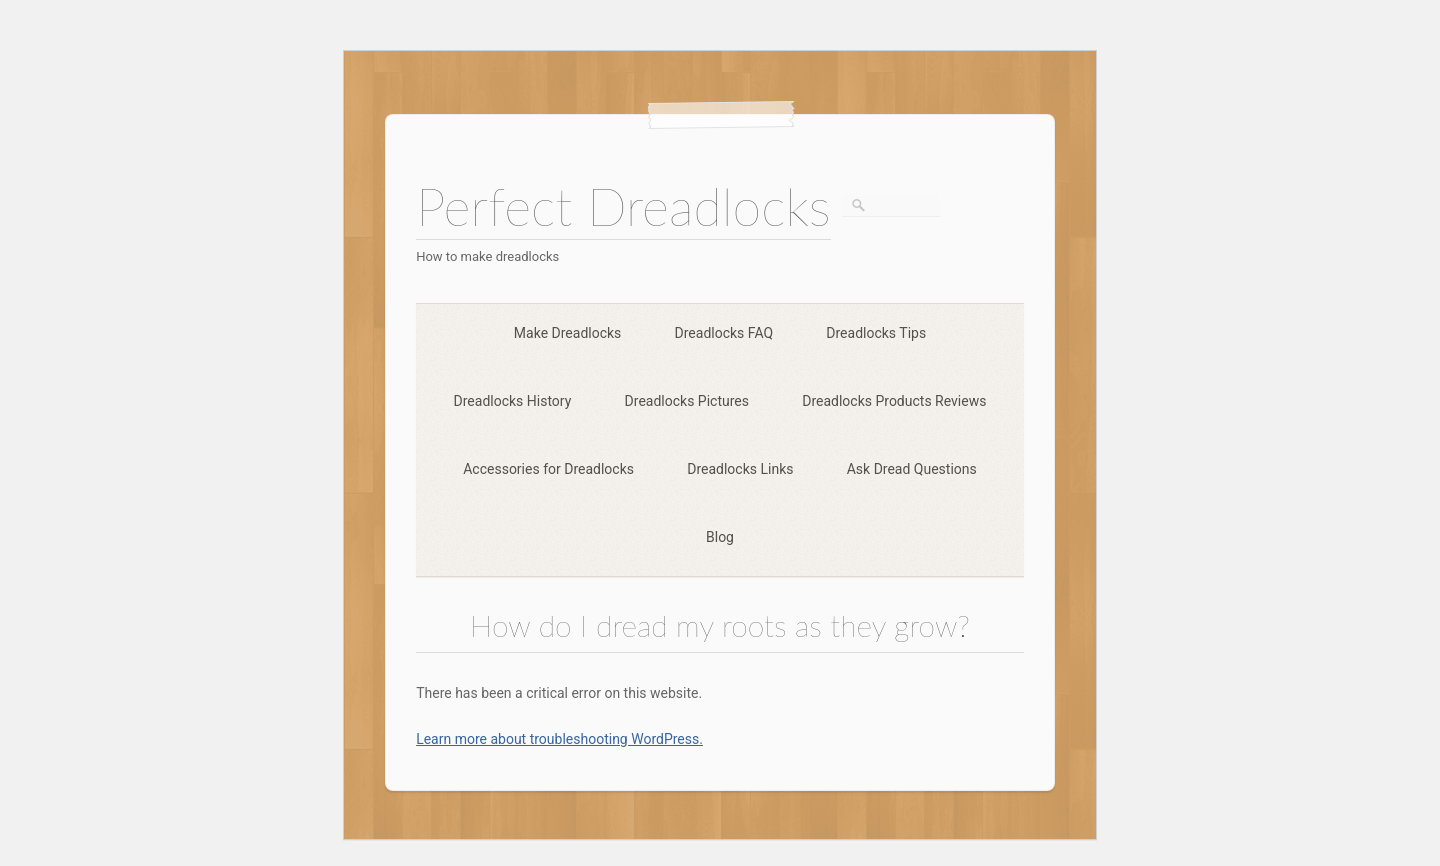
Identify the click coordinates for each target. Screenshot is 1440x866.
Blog (720, 537)
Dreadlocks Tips (876, 333)
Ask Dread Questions (912, 469)
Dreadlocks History (513, 401)
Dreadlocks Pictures (687, 401)
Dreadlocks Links (740, 469)
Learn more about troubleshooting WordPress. (559, 739)
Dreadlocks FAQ (724, 333)
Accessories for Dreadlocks (548, 469)
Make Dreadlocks (567, 333)
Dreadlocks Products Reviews (894, 401)
